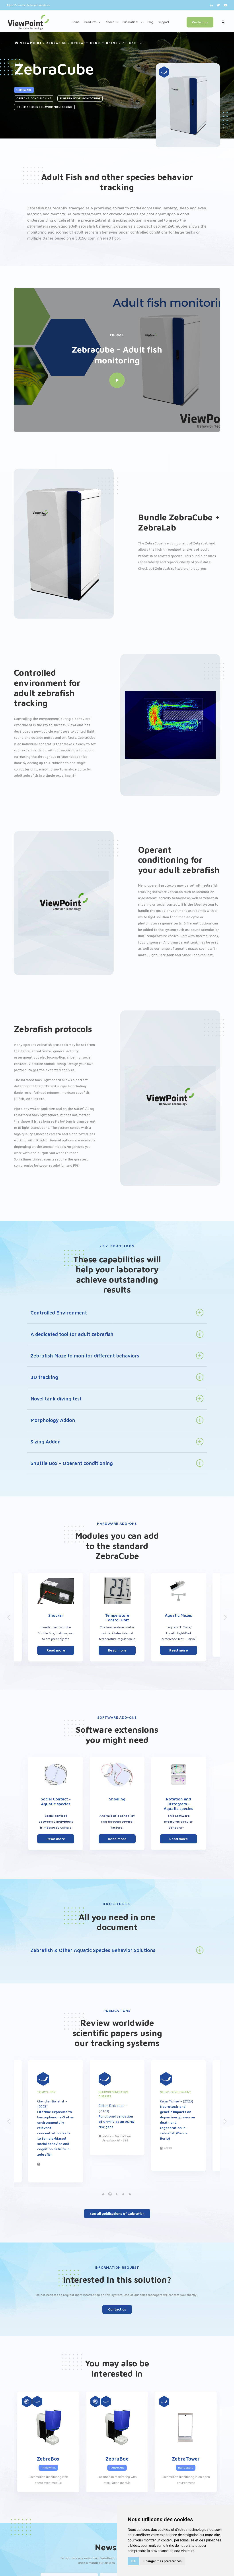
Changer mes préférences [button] (162, 2561)
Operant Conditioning (94, 43)
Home (76, 22)
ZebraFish (56, 43)
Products (92, 22)
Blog (151, 22)
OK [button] (133, 2561)
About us (111, 22)
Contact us (200, 22)
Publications (133, 22)
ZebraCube (133, 43)
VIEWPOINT (28, 43)
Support (163, 22)
